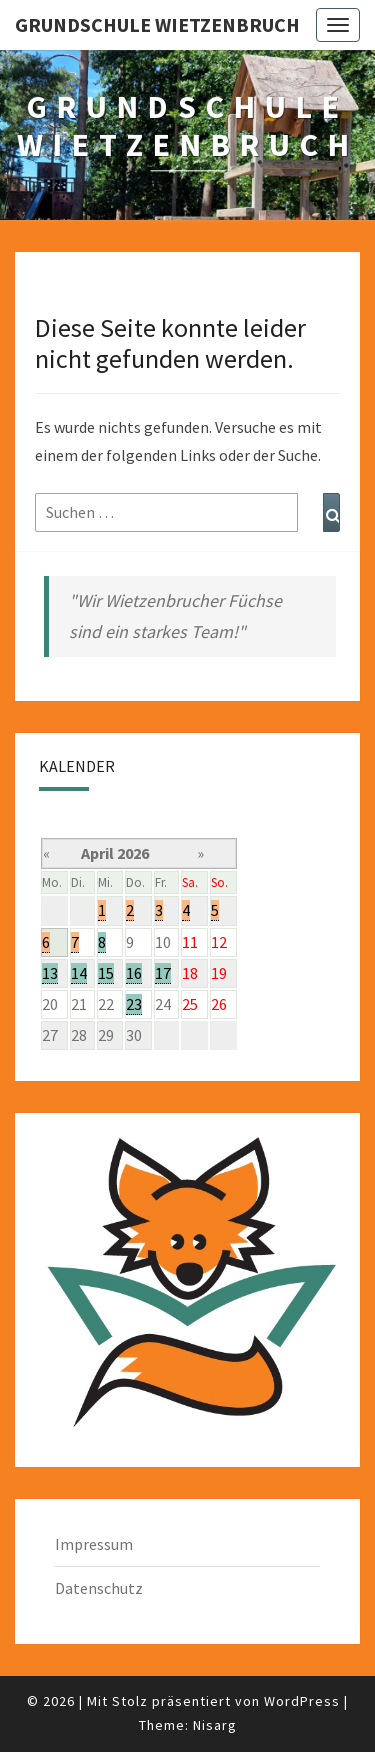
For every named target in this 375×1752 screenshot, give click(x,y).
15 (106, 973)
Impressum (94, 1544)
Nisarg (215, 1725)
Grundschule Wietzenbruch (157, 24)
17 (163, 973)
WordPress (302, 1701)
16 (134, 973)
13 (50, 973)
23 (134, 1004)
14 (79, 973)
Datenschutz (99, 1588)
